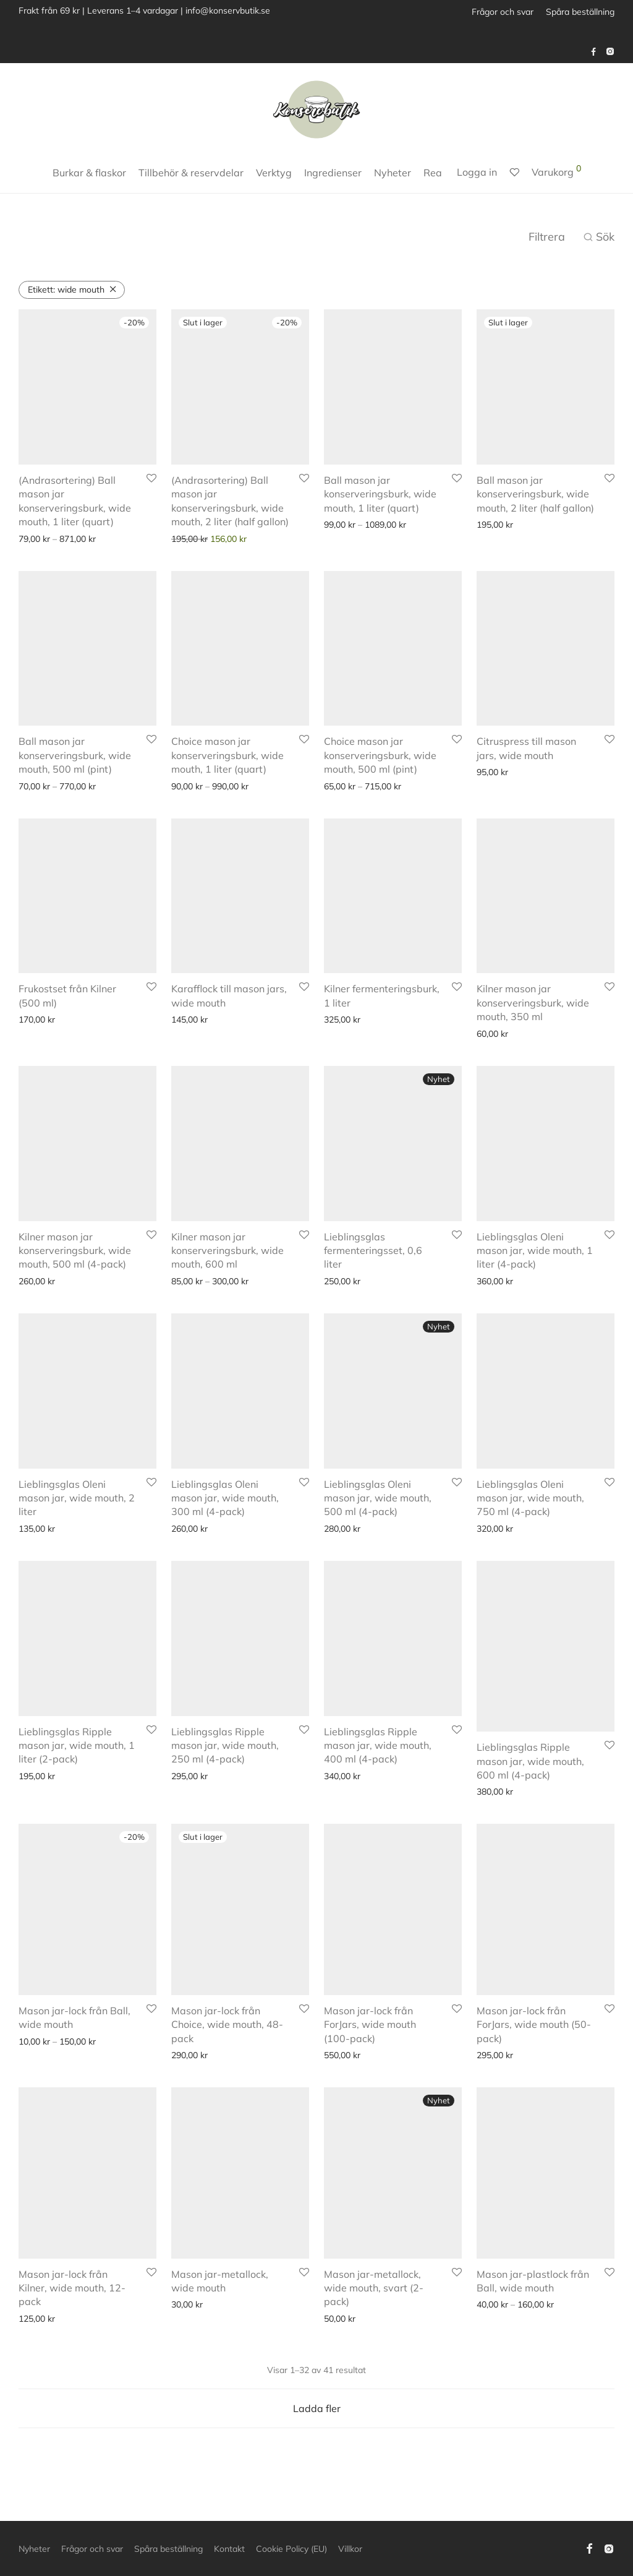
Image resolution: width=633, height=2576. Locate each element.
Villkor (350, 2548)
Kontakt (229, 2548)
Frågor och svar (502, 11)
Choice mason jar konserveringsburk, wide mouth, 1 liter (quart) (227, 755)
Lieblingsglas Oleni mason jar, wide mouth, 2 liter (77, 1498)
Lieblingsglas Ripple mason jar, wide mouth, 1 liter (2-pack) (77, 1777)
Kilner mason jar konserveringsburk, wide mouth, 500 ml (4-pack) (75, 1250)
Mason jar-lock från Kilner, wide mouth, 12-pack (72, 2303)
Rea (432, 172)
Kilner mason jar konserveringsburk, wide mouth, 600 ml (227, 1250)
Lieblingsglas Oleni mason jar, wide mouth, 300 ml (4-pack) (225, 1498)
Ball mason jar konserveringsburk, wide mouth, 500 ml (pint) (75, 755)
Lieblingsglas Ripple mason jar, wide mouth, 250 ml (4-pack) (225, 1777)
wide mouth (66, 289)
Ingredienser (333, 172)
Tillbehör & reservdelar (191, 172)
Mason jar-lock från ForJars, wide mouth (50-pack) (534, 2040)
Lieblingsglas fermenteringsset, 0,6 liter (373, 1250)
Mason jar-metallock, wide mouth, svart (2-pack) (373, 2303)
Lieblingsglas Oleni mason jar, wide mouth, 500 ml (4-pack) (377, 1513)
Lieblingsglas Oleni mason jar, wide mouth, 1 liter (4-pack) (535, 1250)
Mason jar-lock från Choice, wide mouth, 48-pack (227, 2040)
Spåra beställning (580, 11)
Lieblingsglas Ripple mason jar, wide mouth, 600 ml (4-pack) (530, 1777)
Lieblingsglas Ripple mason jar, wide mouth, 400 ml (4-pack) (377, 1777)
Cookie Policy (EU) (291, 2548)
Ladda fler (317, 2424)
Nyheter (392, 172)
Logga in (477, 172)
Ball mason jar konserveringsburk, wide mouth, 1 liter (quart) (380, 494)
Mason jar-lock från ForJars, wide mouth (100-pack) (370, 2040)
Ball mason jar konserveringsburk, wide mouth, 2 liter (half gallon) (535, 494)
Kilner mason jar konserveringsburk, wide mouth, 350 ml (533, 1002)
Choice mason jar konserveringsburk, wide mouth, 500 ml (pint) (380, 755)
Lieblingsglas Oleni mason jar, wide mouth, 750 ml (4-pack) (530, 1513)
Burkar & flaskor (89, 172)
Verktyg (274, 172)
